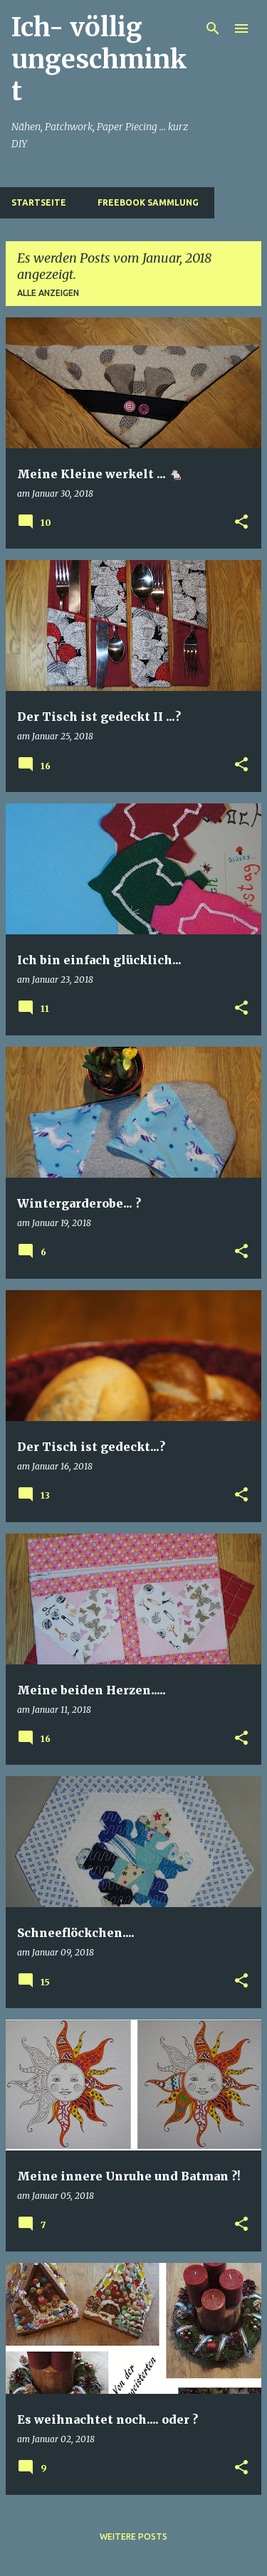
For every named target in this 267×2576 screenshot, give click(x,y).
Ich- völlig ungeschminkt (99, 59)
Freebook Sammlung (148, 202)
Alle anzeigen (48, 292)
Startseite (38, 202)
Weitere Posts (133, 2536)
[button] (241, 522)
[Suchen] (212, 28)
